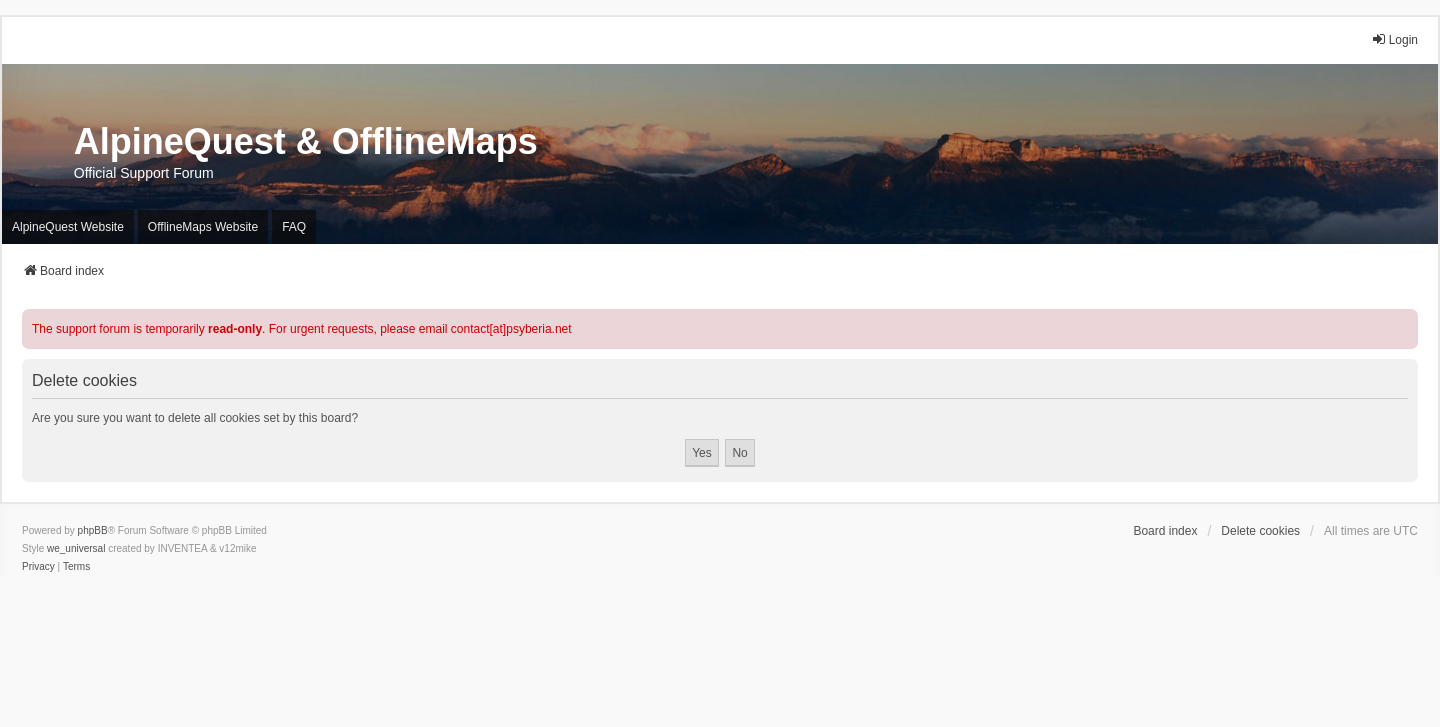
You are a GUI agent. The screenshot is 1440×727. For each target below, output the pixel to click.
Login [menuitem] (1394, 39)
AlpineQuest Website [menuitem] (68, 227)
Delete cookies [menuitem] (1260, 531)
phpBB (93, 530)
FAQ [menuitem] (294, 227)
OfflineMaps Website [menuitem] (203, 227)
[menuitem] (38, 567)
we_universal (76, 548)
